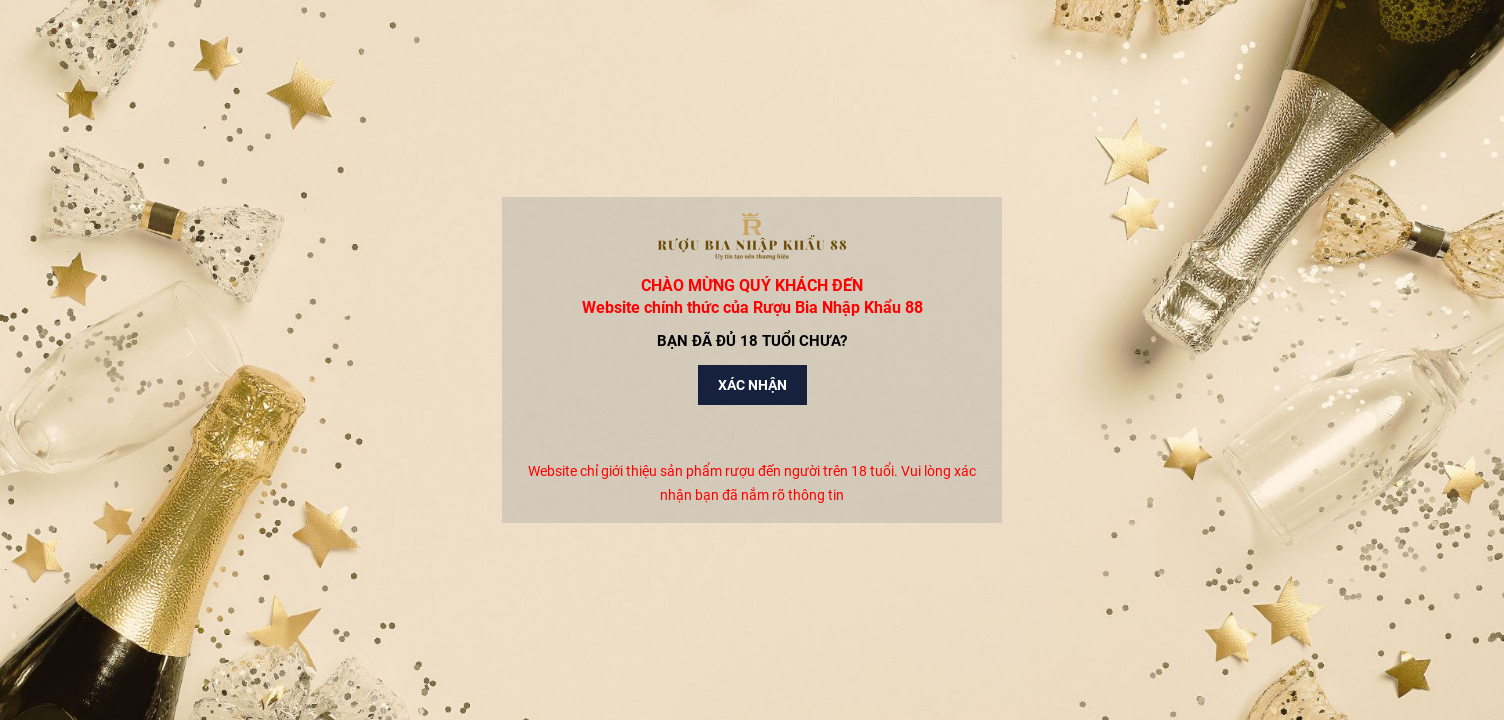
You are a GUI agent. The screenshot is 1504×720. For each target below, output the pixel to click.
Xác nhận (752, 385)
